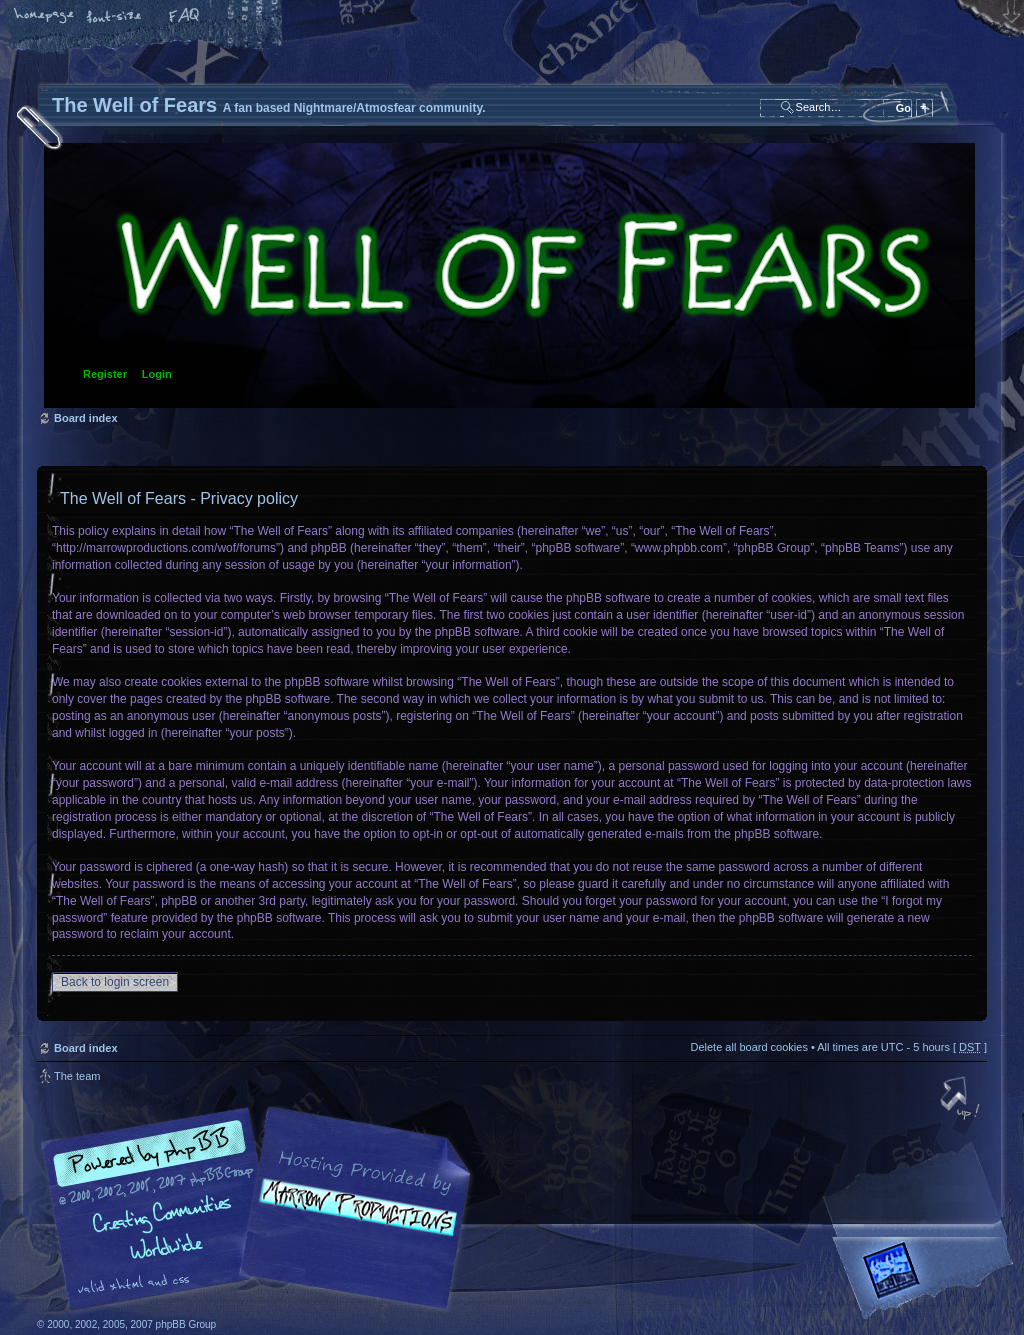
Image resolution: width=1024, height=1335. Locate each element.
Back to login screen (115, 982)
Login (157, 374)
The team (77, 1076)
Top (962, 1100)
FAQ (185, 17)
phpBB (262, 1209)
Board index (509, 275)
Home (45, 17)
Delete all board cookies (748, 1047)
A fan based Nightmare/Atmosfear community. (352, 1222)
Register (105, 374)
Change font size (115, 17)
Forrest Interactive (927, 1278)
